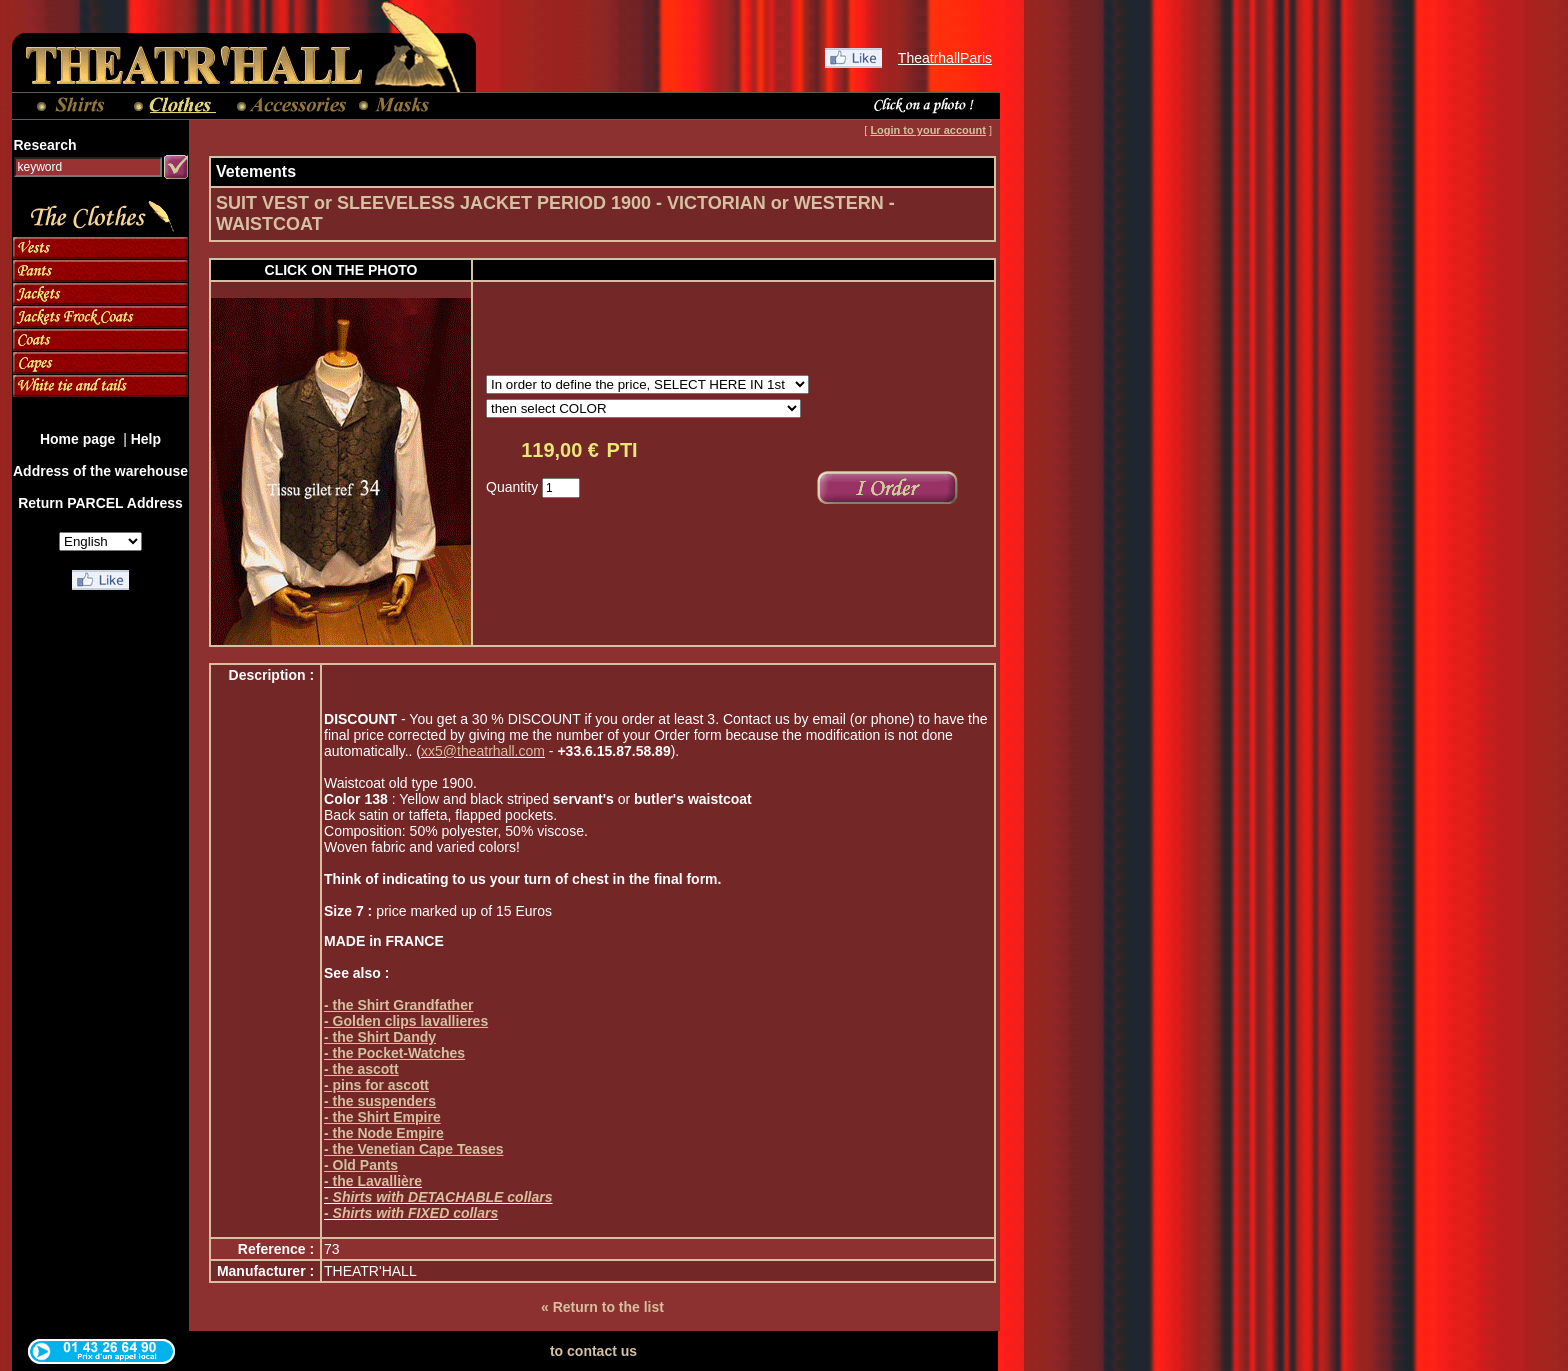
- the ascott (361, 1069)
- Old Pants (361, 1165)
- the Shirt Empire (382, 1117)
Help (146, 439)
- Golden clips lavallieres (406, 1021)
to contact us (593, 1351)
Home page (79, 439)
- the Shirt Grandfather (398, 1005)
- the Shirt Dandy (380, 1037)
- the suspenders (380, 1101)
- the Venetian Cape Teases (413, 1149)
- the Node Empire (384, 1133)
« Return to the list (602, 1307)
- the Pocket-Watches (394, 1053)
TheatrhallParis (945, 58)
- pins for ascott (376, 1085)
